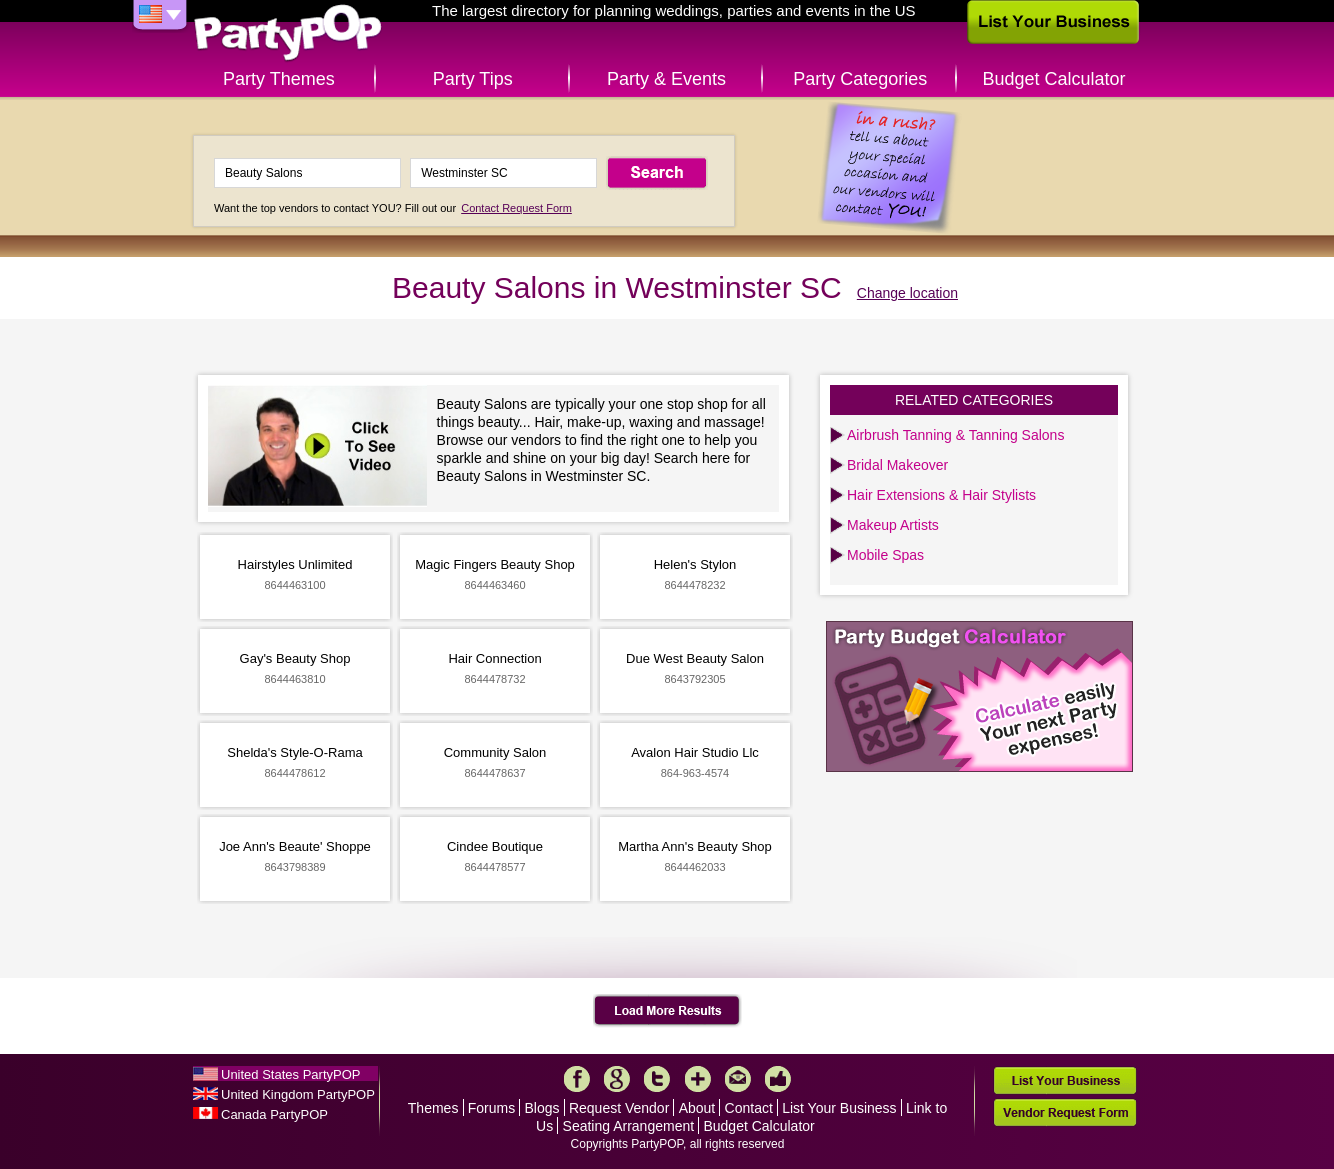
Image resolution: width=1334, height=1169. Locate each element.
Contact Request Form (516, 208)
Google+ (617, 1079)
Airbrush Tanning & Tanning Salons (955, 435)
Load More (667, 1011)
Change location (907, 293)
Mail (738, 1079)
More (698, 1079)
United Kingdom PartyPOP (298, 1094)
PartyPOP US (288, 33)
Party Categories (860, 79)
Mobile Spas (885, 555)
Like (778, 1079)
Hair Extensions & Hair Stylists (941, 495)
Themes (433, 1108)
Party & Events (666, 79)
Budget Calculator (1054, 79)
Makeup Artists (893, 525)
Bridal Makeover (897, 465)
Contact (749, 1108)
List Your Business (839, 1108)
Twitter (657, 1079)
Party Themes (279, 79)
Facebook (577, 1079)
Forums (491, 1108)
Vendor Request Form (1065, 1112)
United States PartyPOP (290, 1074)
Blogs (542, 1108)
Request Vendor (619, 1108)
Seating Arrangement (629, 1126)
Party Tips (473, 79)
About (697, 1108)
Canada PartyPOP (274, 1114)
